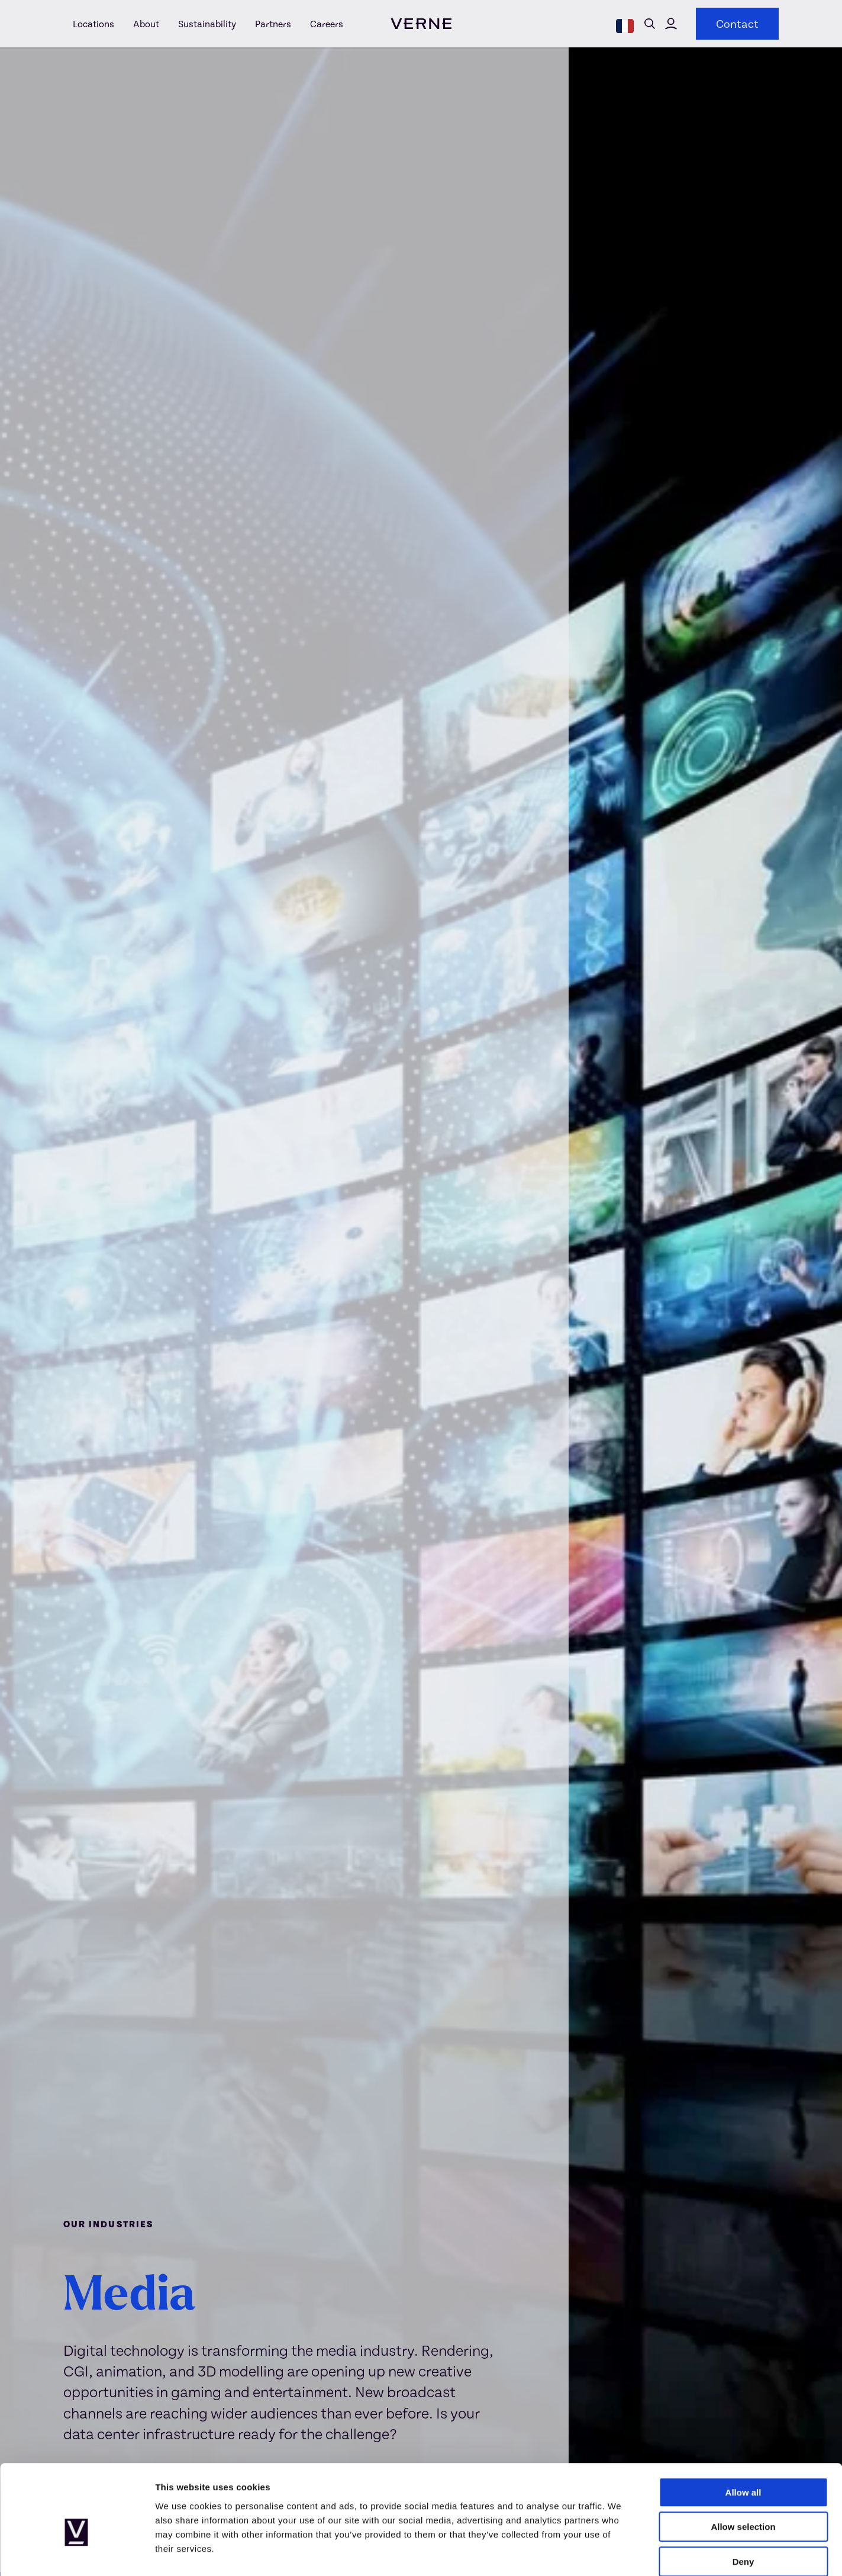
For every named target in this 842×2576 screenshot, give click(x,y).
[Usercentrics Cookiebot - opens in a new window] (76, 2553)
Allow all (743, 2431)
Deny (743, 2500)
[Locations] (93, 23)
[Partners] (273, 23)
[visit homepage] (421, 23)
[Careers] (322, 23)
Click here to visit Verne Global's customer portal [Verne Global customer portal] (671, 23)
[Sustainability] (207, 23)
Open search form (650, 24)
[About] (146, 23)
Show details (621, 2553)
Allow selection (743, 2466)
